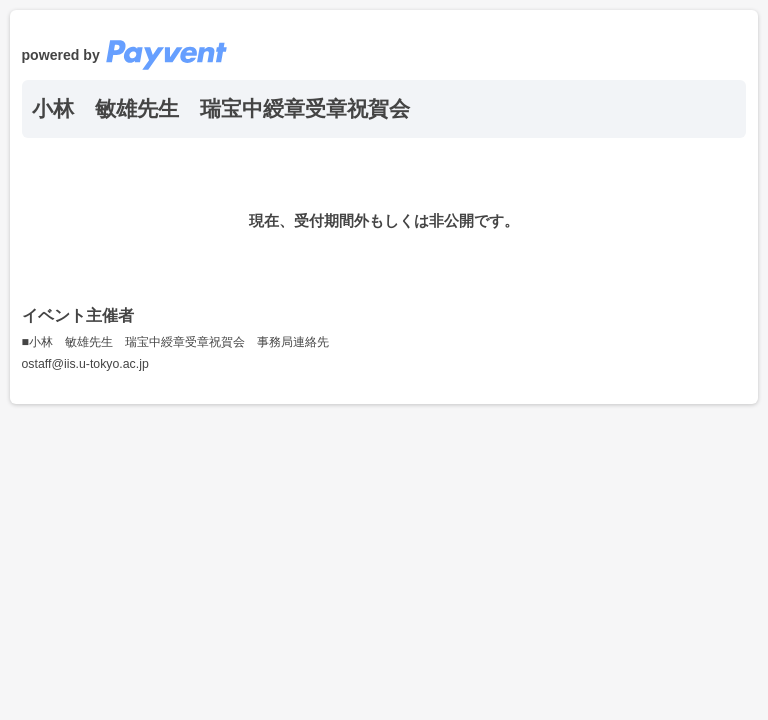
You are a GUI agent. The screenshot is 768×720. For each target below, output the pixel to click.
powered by (125, 55)
